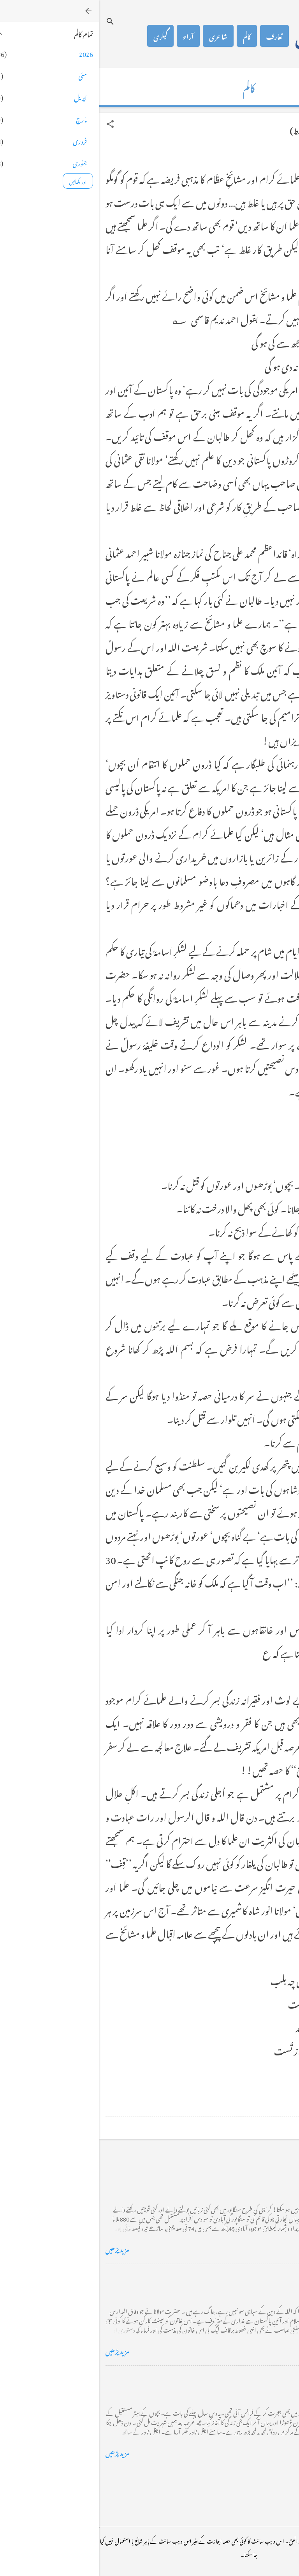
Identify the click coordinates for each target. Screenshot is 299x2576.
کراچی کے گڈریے (267, 2174)
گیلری (61, 36)
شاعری (119, 36)
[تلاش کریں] (11, 21)
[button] (11, 124)
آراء (89, 36)
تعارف (175, 36)
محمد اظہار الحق (232, 35)
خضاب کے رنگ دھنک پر (258, 2276)
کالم (147, 36)
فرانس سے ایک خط (266, 2378)
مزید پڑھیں (18, 2248)
